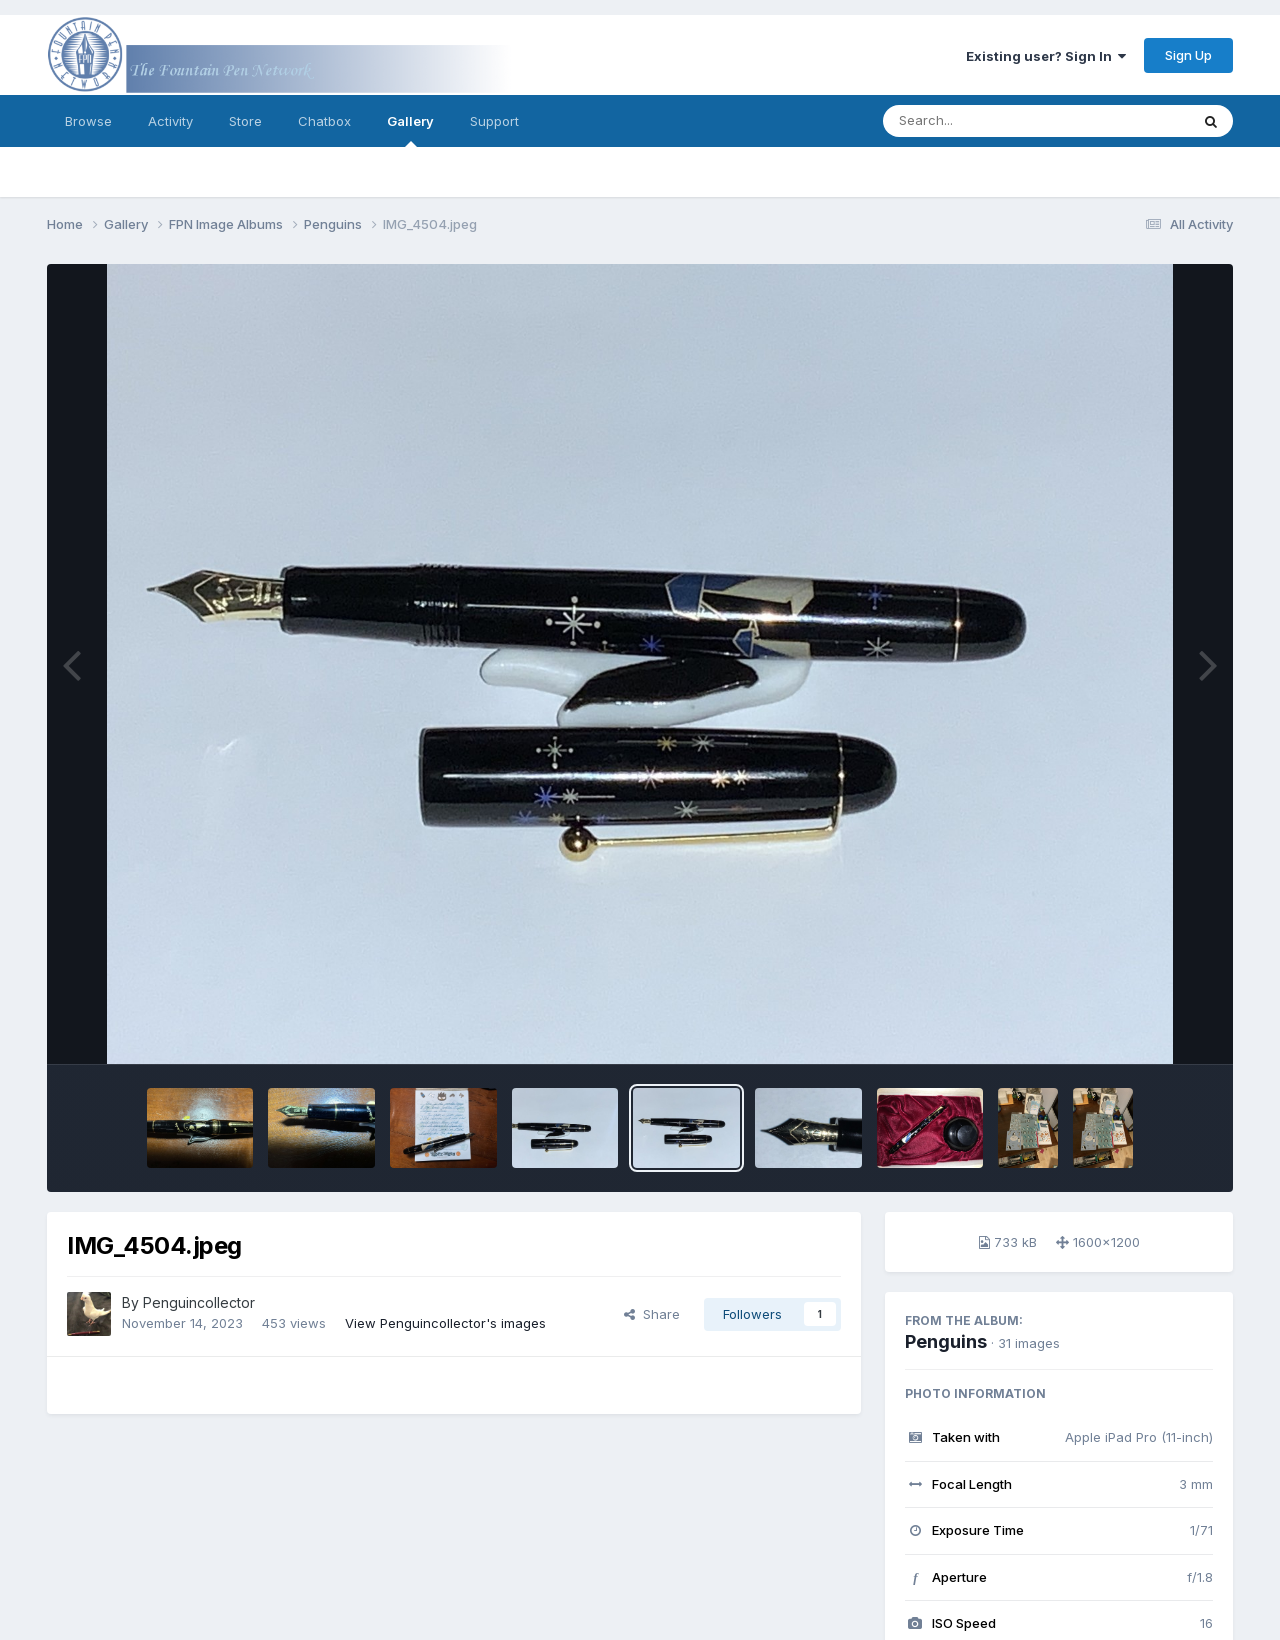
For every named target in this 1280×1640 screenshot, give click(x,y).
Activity (170, 121)
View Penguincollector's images (445, 1323)
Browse (88, 121)
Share (652, 1314)
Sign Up (1188, 55)
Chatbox (324, 121)
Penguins (946, 1341)
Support (494, 121)
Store (245, 121)
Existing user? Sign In (1046, 56)
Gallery (410, 130)
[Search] (981, 121)
